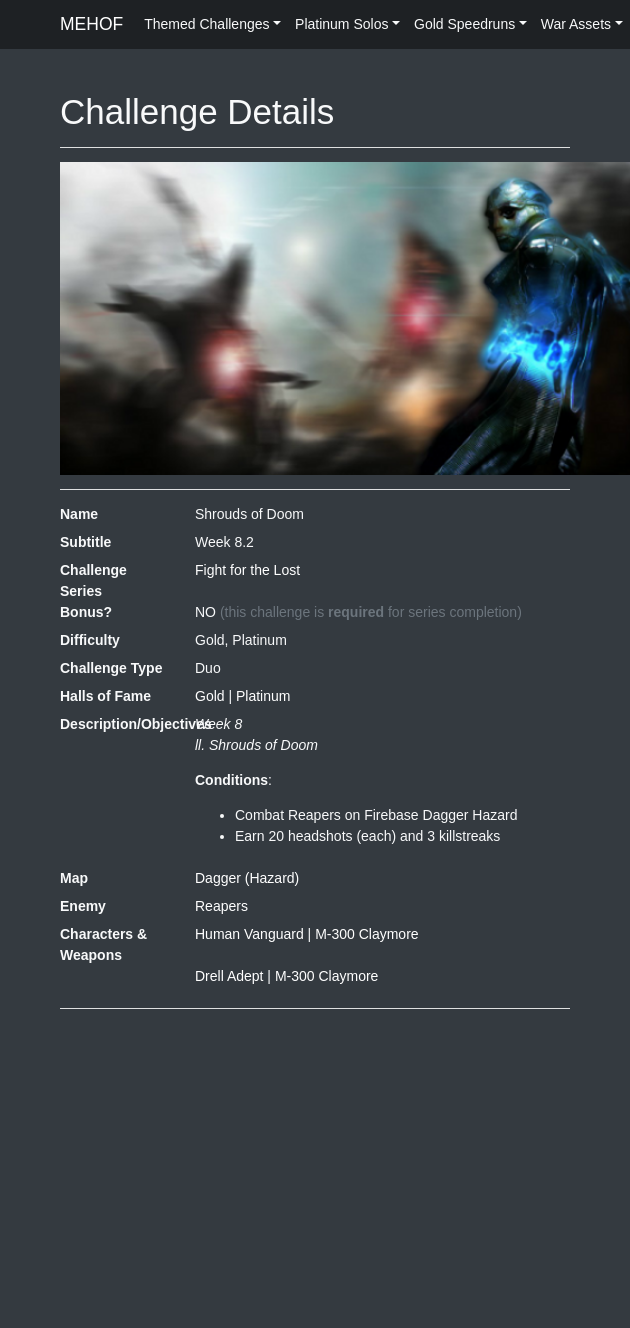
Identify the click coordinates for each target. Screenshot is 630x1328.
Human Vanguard (249, 934)
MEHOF (91, 24)
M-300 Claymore (366, 934)
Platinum (263, 696)
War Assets (576, 24)
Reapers (221, 906)
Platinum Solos (341, 24)
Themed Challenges (206, 24)
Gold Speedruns (464, 24)
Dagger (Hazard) (247, 878)
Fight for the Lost (247, 570)
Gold (210, 696)
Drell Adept (229, 976)
